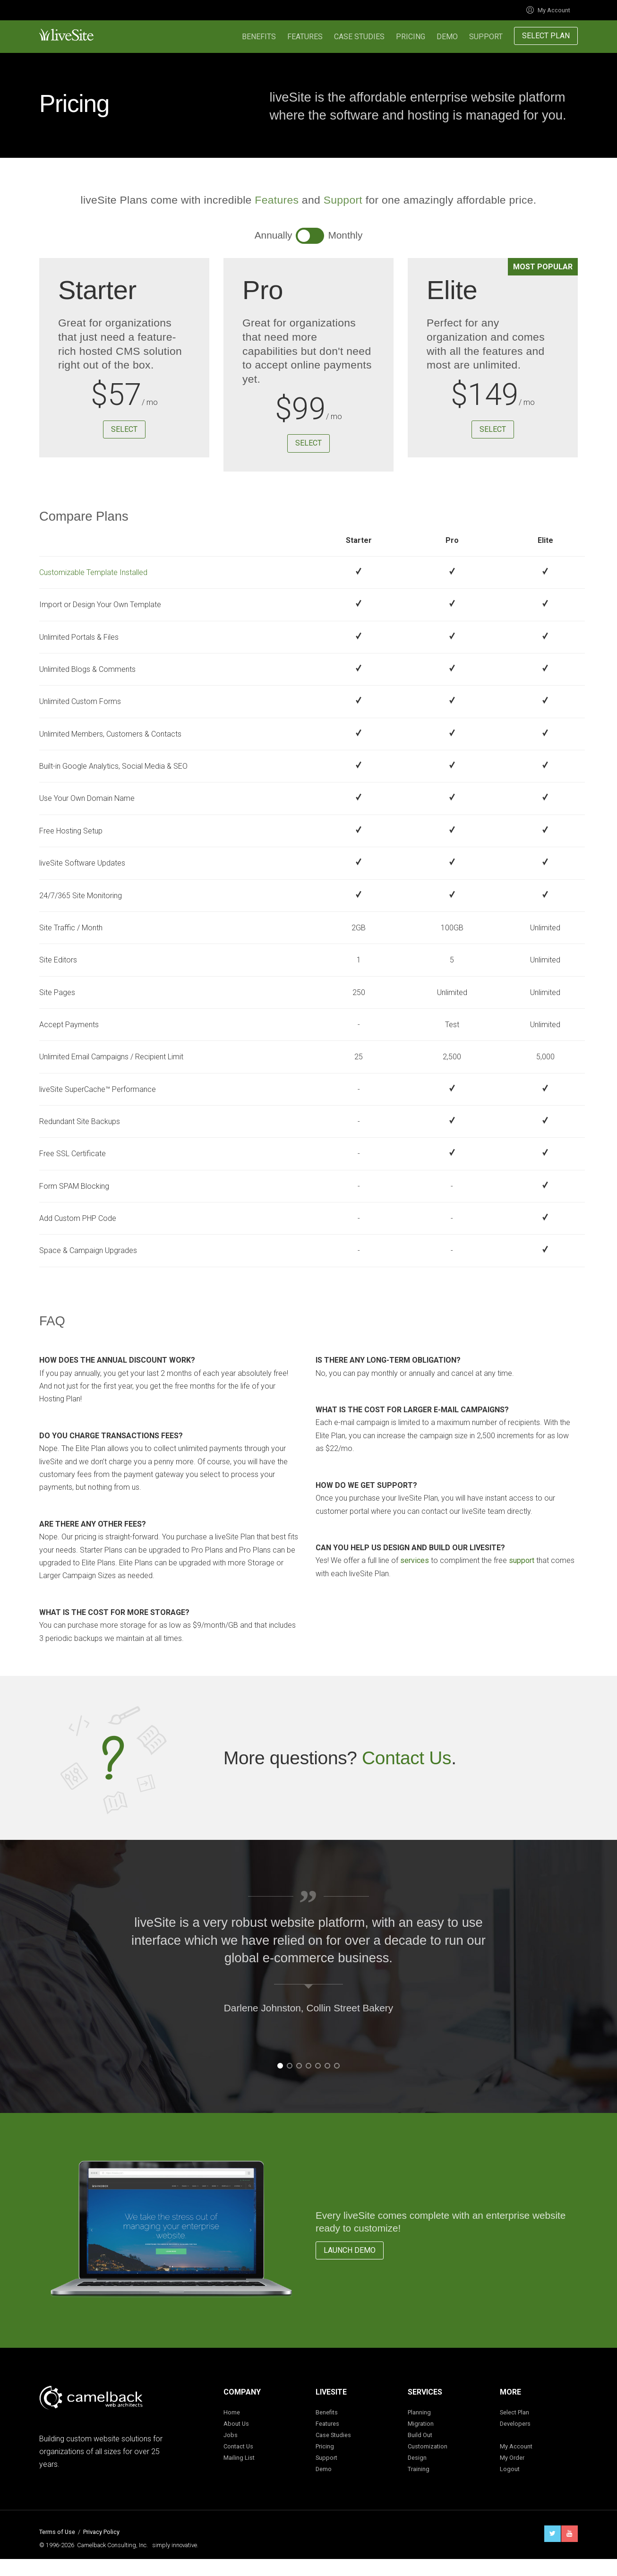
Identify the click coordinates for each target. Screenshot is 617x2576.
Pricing (410, 36)
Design (417, 2457)
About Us (236, 2423)
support (521, 1560)
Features (305, 36)
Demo (447, 36)
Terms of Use (57, 2531)
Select (124, 429)
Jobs (230, 2435)
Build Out (420, 2435)
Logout (510, 2469)
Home (231, 2412)
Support (486, 36)
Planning (419, 2412)
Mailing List (239, 2457)
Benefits (259, 36)
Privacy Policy (101, 2531)
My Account (548, 10)
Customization (427, 2446)
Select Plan (546, 35)
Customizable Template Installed (93, 572)
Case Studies (359, 36)
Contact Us (406, 1758)
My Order (512, 2457)
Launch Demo (350, 2250)
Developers (515, 2423)
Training (418, 2469)
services (414, 1560)
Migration (421, 2423)
